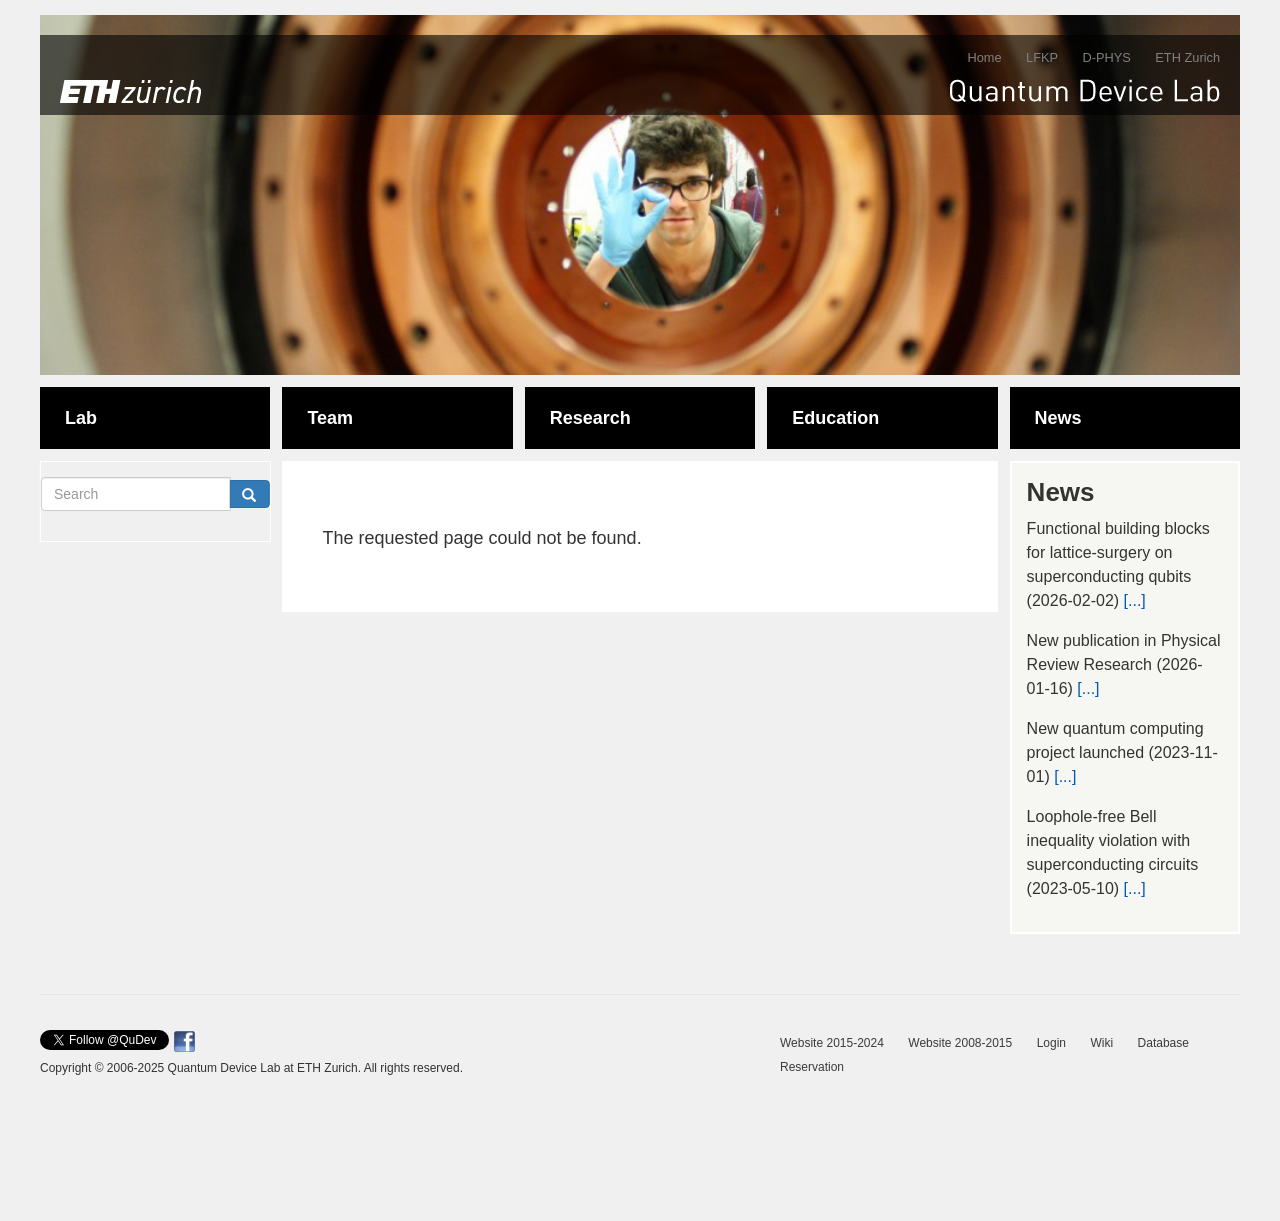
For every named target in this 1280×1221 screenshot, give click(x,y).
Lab (81, 418)
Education (835, 418)
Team (330, 418)
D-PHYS (1106, 57)
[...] (1135, 600)
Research (590, 418)
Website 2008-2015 (960, 1043)
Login (1051, 1043)
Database (1163, 1043)
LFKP (1042, 57)
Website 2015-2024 (832, 1043)
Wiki (1101, 1043)
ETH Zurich (1187, 57)
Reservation (812, 1067)
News (1058, 418)
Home (984, 57)
